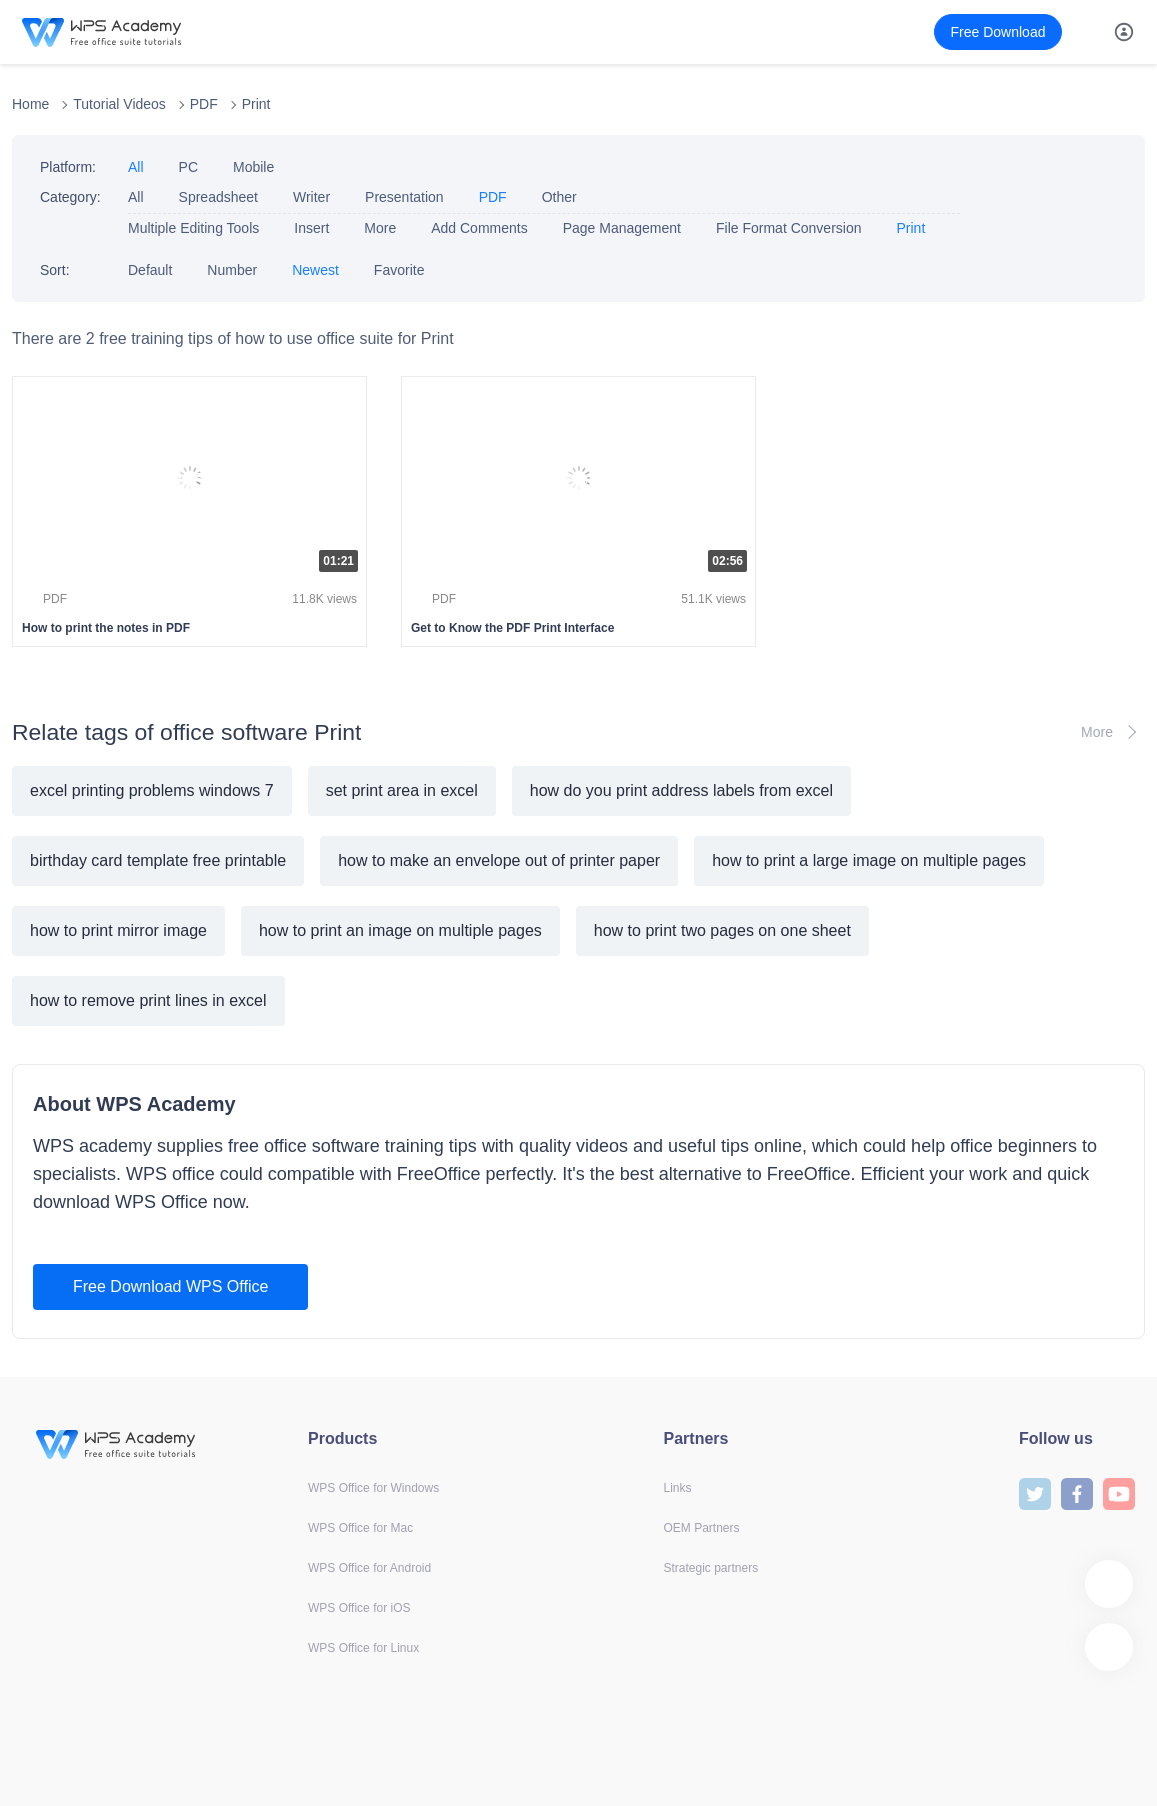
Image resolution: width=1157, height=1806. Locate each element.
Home (30, 104)
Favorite (399, 270)
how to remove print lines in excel (148, 1000)
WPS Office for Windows (373, 1488)
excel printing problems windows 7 (152, 790)
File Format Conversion (789, 228)
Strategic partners (711, 1568)
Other (559, 197)
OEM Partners (702, 1528)
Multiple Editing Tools (193, 228)
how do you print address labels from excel (681, 790)
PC (188, 167)
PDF (204, 104)
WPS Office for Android (369, 1568)
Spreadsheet (218, 197)
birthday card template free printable (158, 860)
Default (150, 270)
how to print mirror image (118, 930)
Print (256, 104)
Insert (311, 228)
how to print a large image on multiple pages (869, 860)
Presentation (404, 197)
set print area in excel (402, 790)
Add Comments (479, 228)
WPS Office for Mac (360, 1528)
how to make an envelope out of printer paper (499, 860)
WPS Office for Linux (363, 1648)
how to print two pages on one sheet (722, 930)
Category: (70, 197)
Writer (311, 197)
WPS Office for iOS (359, 1608)
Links (678, 1488)
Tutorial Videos (119, 104)
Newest (315, 270)
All (136, 167)
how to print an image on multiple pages (400, 930)
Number (232, 270)
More (380, 228)
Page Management (622, 228)
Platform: (68, 167)
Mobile (253, 167)
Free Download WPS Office (170, 1286)
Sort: (55, 270)
